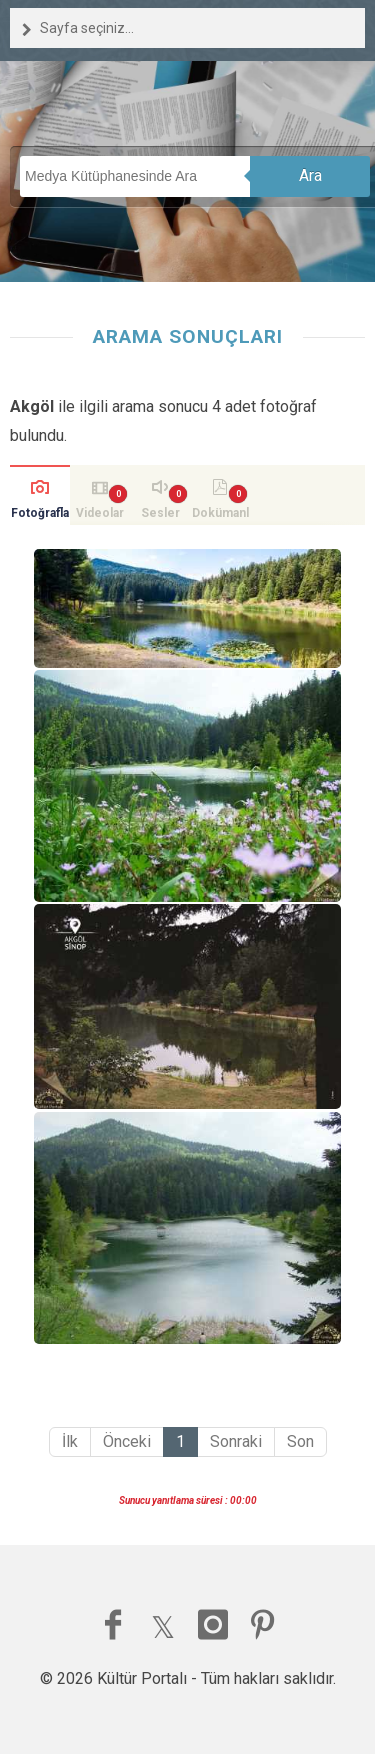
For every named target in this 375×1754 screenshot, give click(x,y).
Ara (310, 175)
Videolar (100, 513)
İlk (70, 1441)
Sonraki (236, 1441)
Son (300, 1441)
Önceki (127, 1441)
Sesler (160, 513)
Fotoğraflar (40, 515)
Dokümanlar (220, 515)
